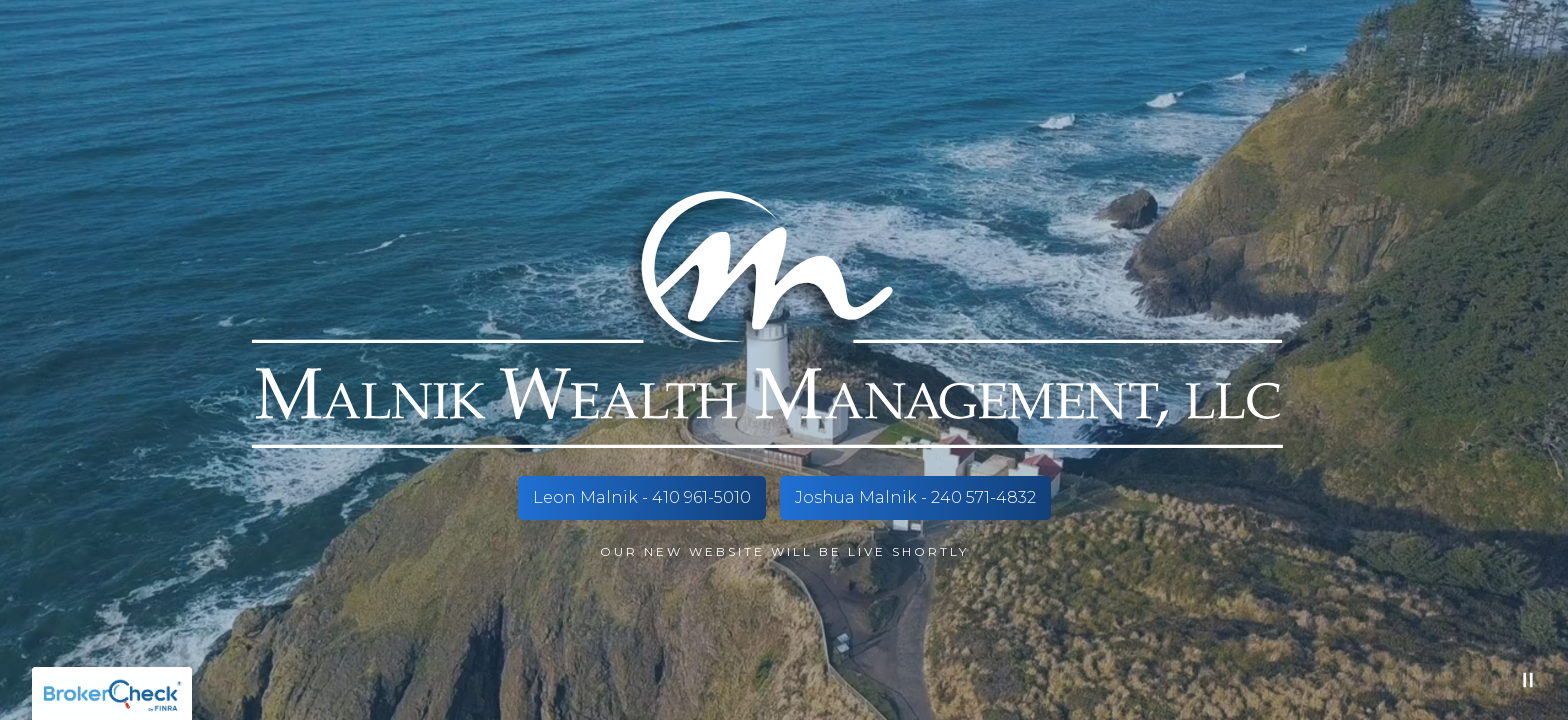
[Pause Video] (1528, 680)
